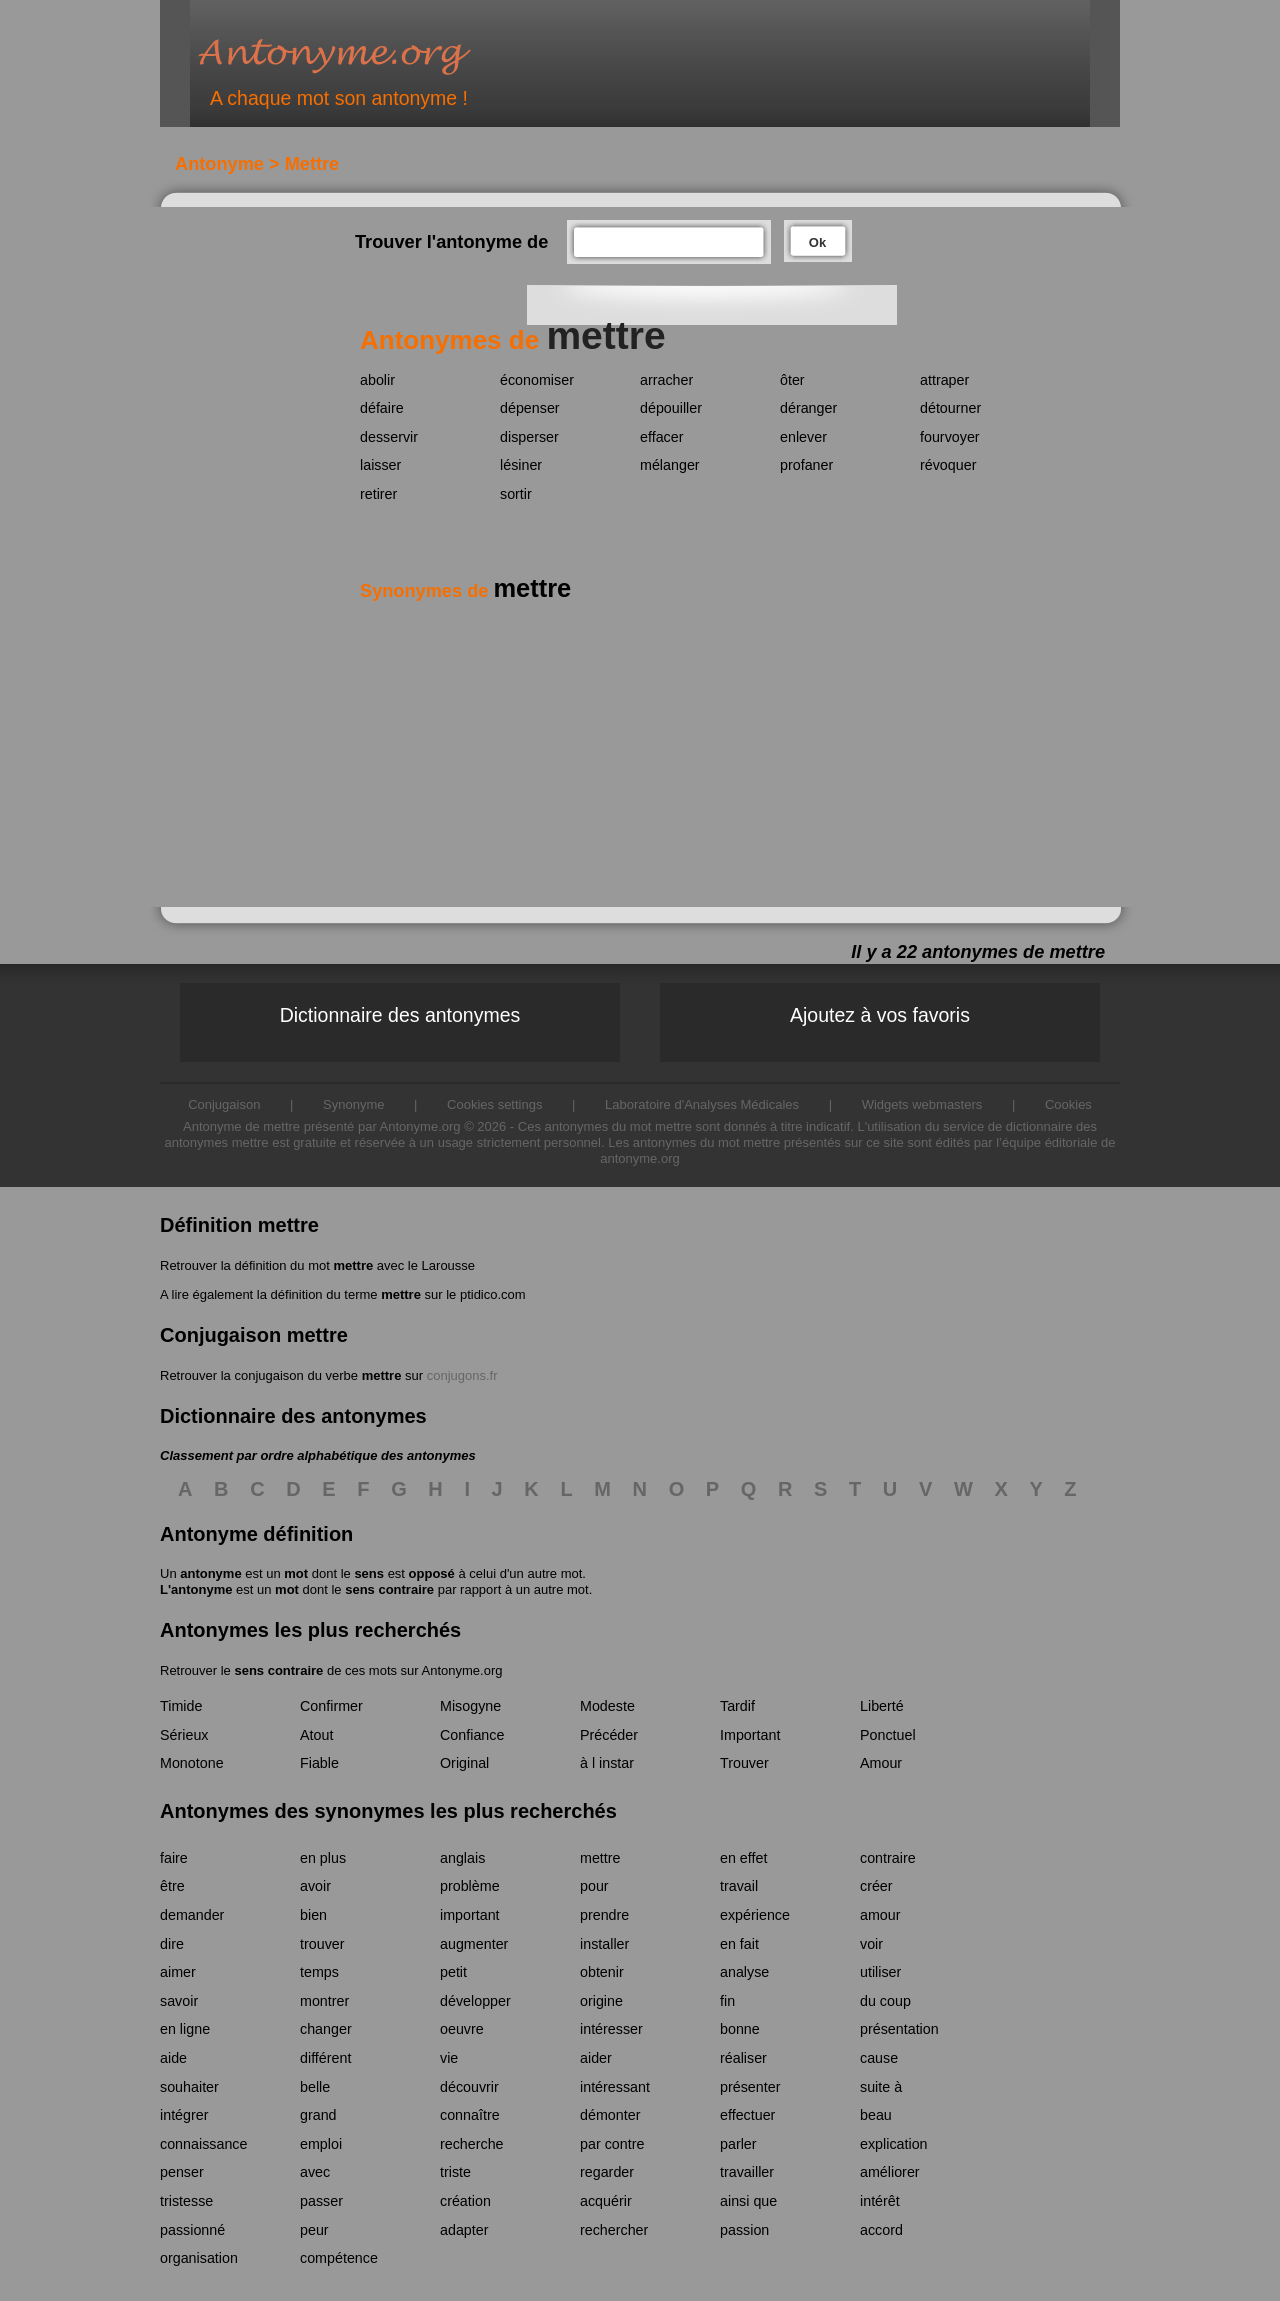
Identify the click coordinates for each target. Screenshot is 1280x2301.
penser (182, 2172)
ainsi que (748, 2201)
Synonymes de (465, 591)
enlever (803, 437)
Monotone (192, 1763)
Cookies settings (494, 1104)
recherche (472, 2144)
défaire (382, 408)
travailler (747, 2172)
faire (174, 1858)
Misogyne (470, 1706)
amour (880, 1915)
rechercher (614, 2230)
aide (173, 2058)
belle (315, 2087)
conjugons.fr (462, 1375)
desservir (389, 437)
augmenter (474, 1944)
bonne (740, 2029)
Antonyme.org (364, 55)
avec (315, 2172)
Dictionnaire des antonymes (400, 1015)
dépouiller (671, 408)
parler (738, 2144)
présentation (899, 2029)
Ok (817, 242)
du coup (885, 2001)
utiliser (880, 1972)
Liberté (882, 1706)
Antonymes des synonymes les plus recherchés (388, 1811)
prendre (604, 1915)
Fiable (319, 1763)
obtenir (602, 1972)
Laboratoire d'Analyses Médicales (702, 1104)
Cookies (1068, 1104)
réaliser (743, 2058)
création (465, 2201)
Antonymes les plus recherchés (310, 1630)
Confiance (472, 1735)
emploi (321, 2144)
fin (727, 2001)
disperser (529, 437)
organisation (199, 2258)
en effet (743, 1858)
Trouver (744, 1763)
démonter (610, 2115)
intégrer (184, 2115)
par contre (612, 2144)
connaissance (203, 2144)
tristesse (186, 2201)
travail (739, 1886)
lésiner (521, 465)
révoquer (948, 465)
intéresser (611, 2029)
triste (455, 2172)
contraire (888, 1858)
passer (321, 2201)
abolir (377, 380)
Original (464, 1763)
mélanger (670, 465)
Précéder (609, 1735)
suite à (881, 2087)
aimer (178, 1972)
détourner (950, 408)
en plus (323, 1858)
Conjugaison (224, 1104)
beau (876, 2115)
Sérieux (184, 1735)
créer (876, 1886)
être (172, 1886)
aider (596, 2058)
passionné (192, 2230)
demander (192, 1915)
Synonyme (353, 1104)
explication (894, 2144)
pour (594, 1886)
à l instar (607, 1763)
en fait (739, 1944)
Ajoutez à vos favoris (880, 1015)
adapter (464, 2230)
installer (604, 1944)
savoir (179, 2001)
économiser (537, 380)
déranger (808, 408)
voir (871, 1944)
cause (879, 2058)
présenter (750, 2087)
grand (318, 2115)
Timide (181, 1706)
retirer (378, 494)
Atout (316, 1735)
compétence (339, 2258)
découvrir (469, 2087)
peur (314, 2230)
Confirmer (331, 1706)
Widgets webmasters (922, 1104)
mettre (353, 1265)
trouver (322, 1944)
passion (744, 2230)
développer (475, 2001)
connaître (470, 2115)
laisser (380, 465)
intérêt (880, 2201)
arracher (666, 380)
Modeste (607, 1706)
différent (325, 2058)
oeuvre (462, 2029)
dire (172, 1944)
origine (601, 2001)
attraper (944, 380)
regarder (607, 2172)
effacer (661, 437)
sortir (516, 494)
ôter (792, 380)
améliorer (890, 2172)
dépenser (530, 408)
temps (319, 1972)
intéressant (615, 2087)
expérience (755, 1915)
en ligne (185, 2029)
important (470, 1915)
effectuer (747, 2115)
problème (470, 1886)
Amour (881, 1763)
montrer (324, 2001)
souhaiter (189, 2087)
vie (449, 2058)
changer (326, 2029)
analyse (744, 1972)
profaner (806, 465)
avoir (315, 1886)
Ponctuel (888, 1735)
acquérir (606, 2201)
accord (881, 2230)
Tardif (737, 1706)
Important (750, 1735)
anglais (462, 1858)
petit (453, 1972)
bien (313, 1915)
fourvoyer (950, 437)
